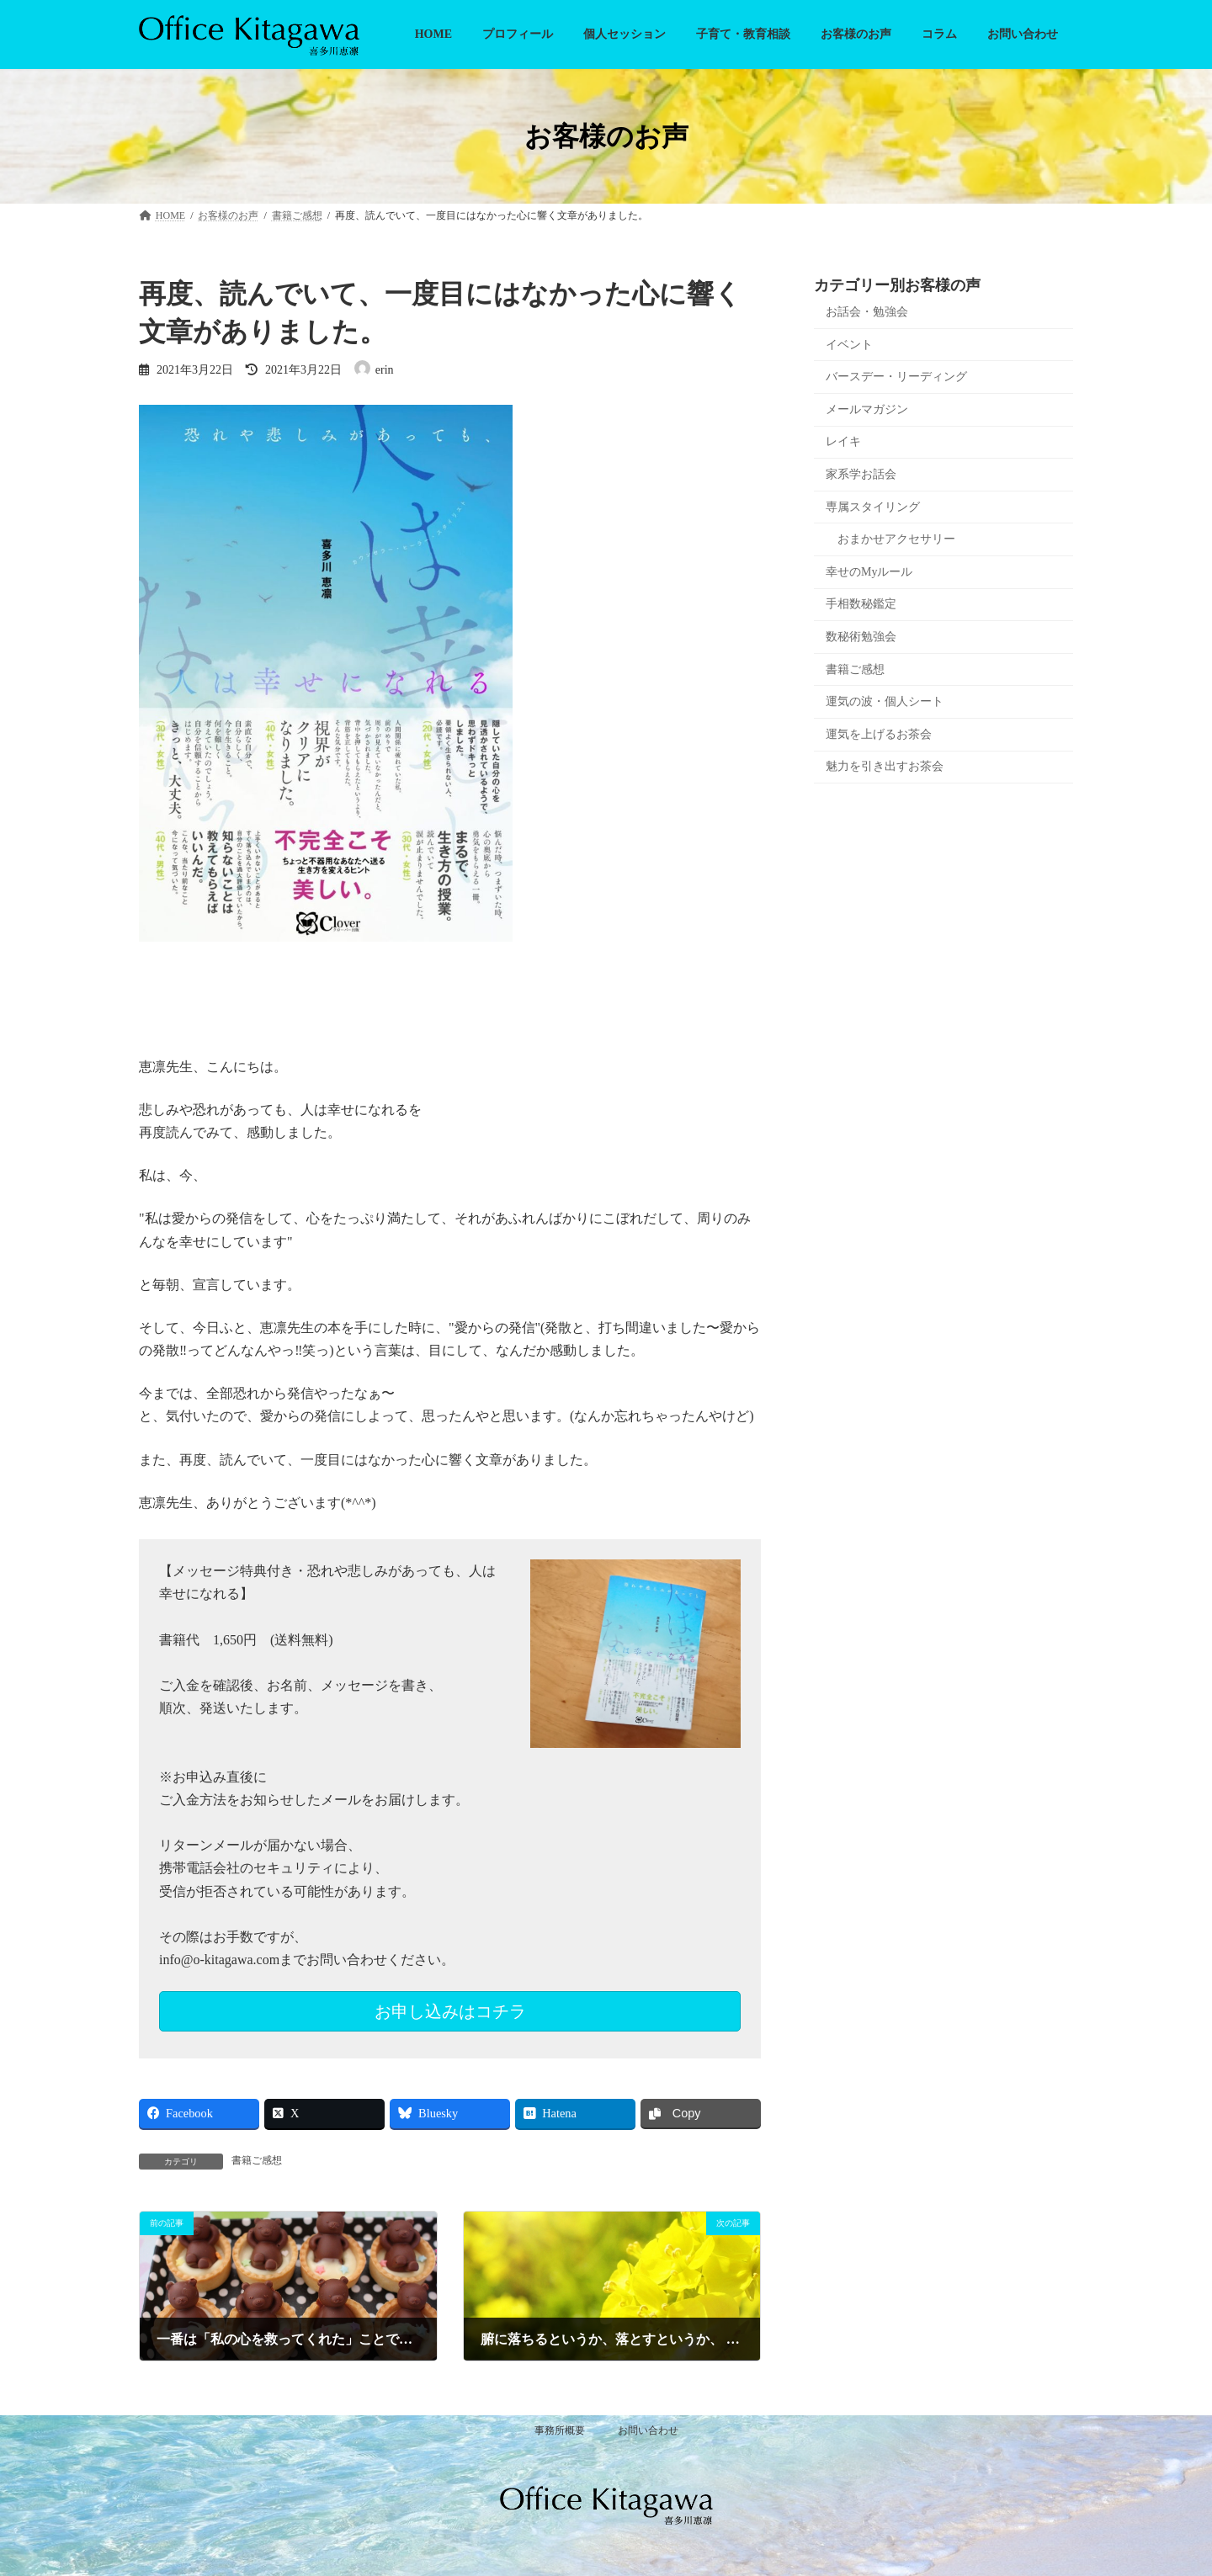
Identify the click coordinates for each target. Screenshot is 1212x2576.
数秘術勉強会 (861, 636)
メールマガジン (867, 409)
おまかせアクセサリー (896, 539)
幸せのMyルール (869, 572)
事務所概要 (559, 2430)
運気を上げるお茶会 (879, 734)
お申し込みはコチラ (450, 2011)
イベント (849, 344)
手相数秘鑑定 (861, 604)
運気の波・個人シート (885, 701)
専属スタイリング (873, 507)
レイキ (843, 442)
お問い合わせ (648, 2430)
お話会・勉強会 (867, 311)
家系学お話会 (861, 474)
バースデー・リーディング (896, 376)
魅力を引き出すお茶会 (885, 766)
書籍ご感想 (256, 2160)
